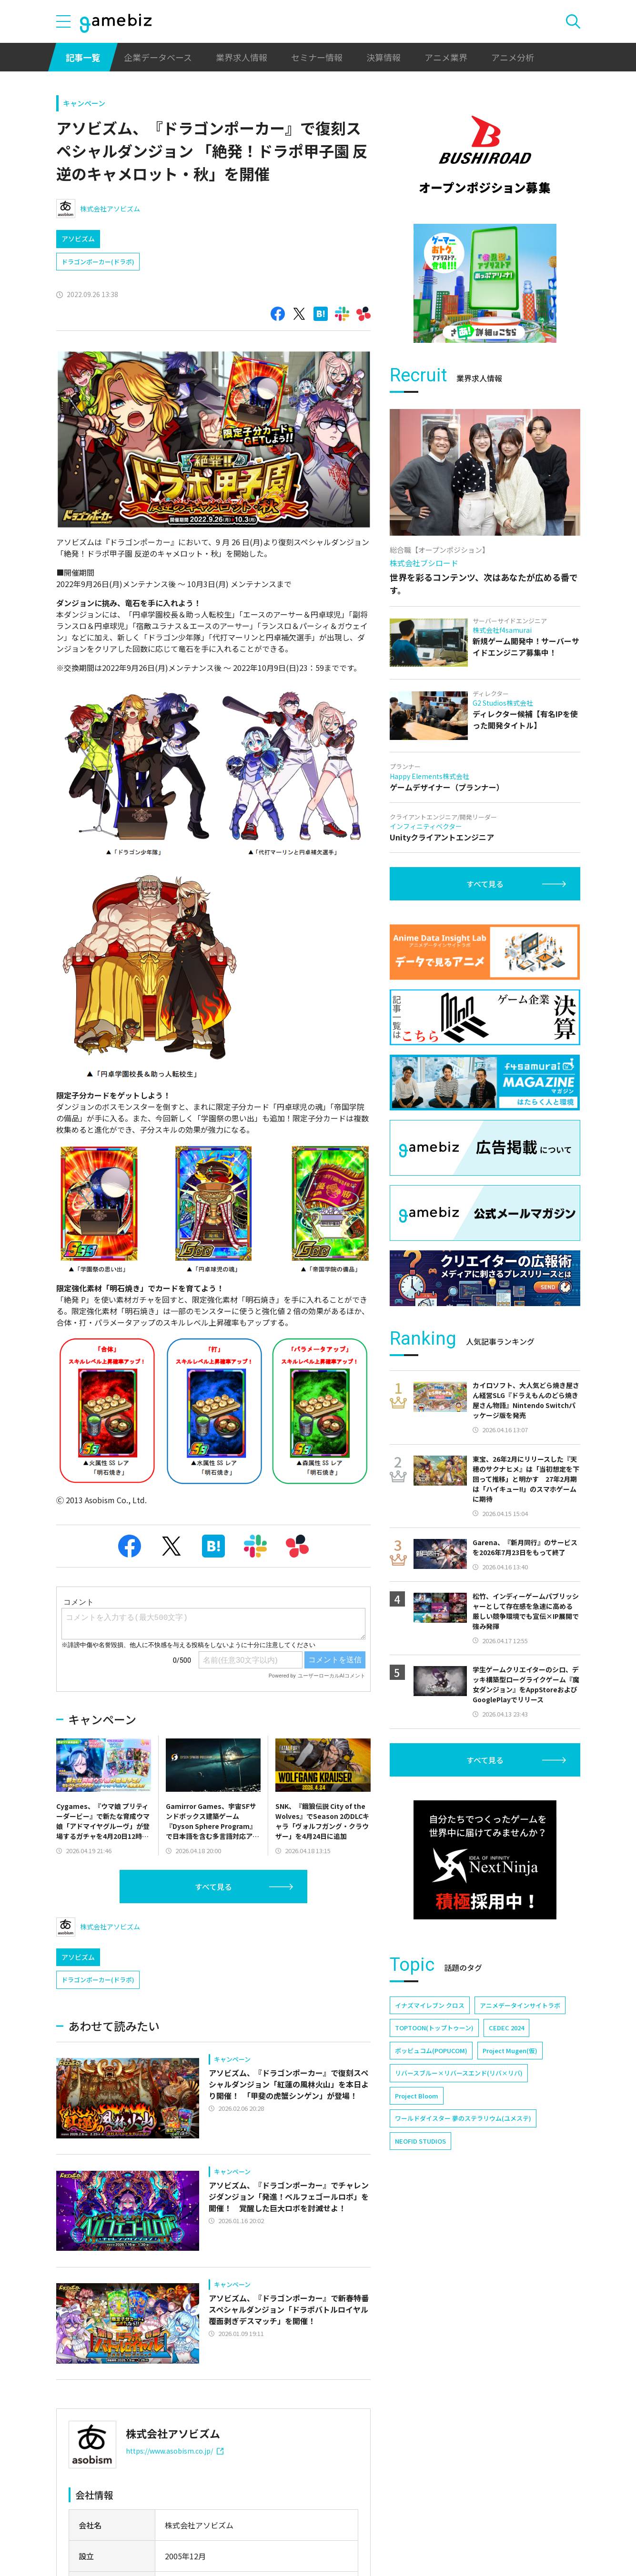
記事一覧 (83, 57)
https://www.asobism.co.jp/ (174, 2451)
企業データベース (158, 57)
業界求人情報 (241, 57)
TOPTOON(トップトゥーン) (434, 2027)
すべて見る (213, 1886)
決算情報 (383, 57)
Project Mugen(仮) (510, 2050)
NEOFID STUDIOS (420, 2141)
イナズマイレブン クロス (429, 2005)
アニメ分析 (512, 57)
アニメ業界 (445, 57)
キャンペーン (84, 103)
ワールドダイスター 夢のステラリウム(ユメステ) (463, 2118)
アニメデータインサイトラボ (520, 2005)
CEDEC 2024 (506, 2027)
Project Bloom (416, 2095)
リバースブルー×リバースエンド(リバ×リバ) (459, 2072)
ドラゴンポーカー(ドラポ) (97, 261)
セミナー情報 (317, 57)
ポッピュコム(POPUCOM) (431, 2050)
